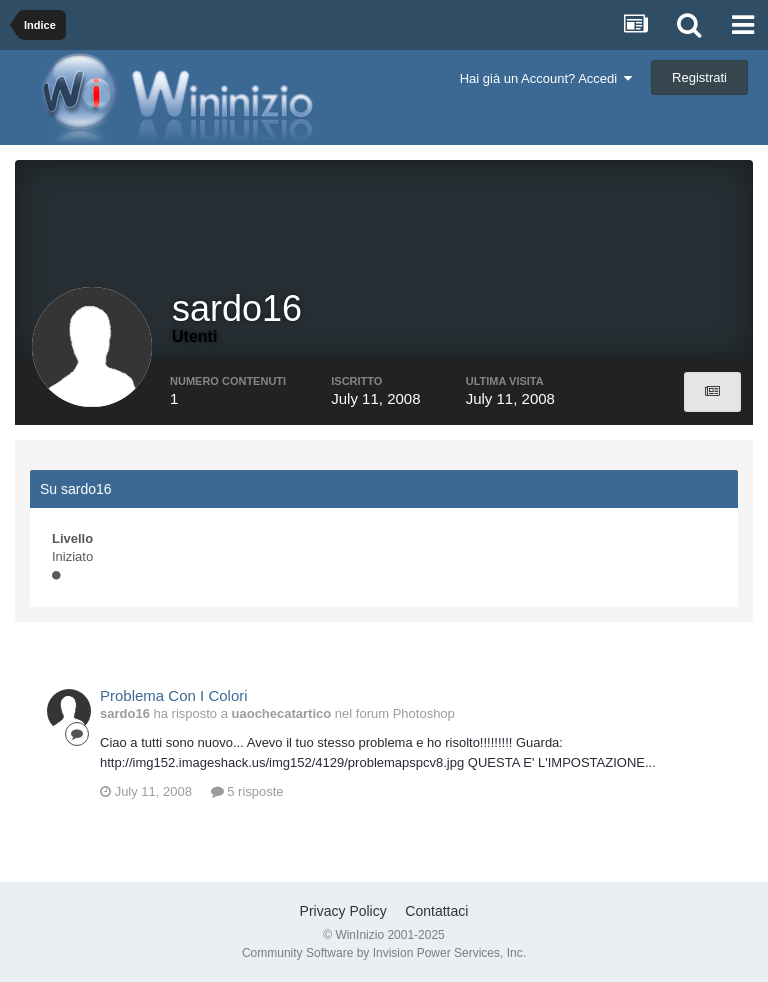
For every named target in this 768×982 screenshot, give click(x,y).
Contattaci (436, 911)
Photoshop (424, 713)
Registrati (699, 77)
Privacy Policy (343, 911)
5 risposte (247, 791)
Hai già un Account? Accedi (546, 78)
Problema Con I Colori (174, 695)
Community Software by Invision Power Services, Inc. (384, 953)
